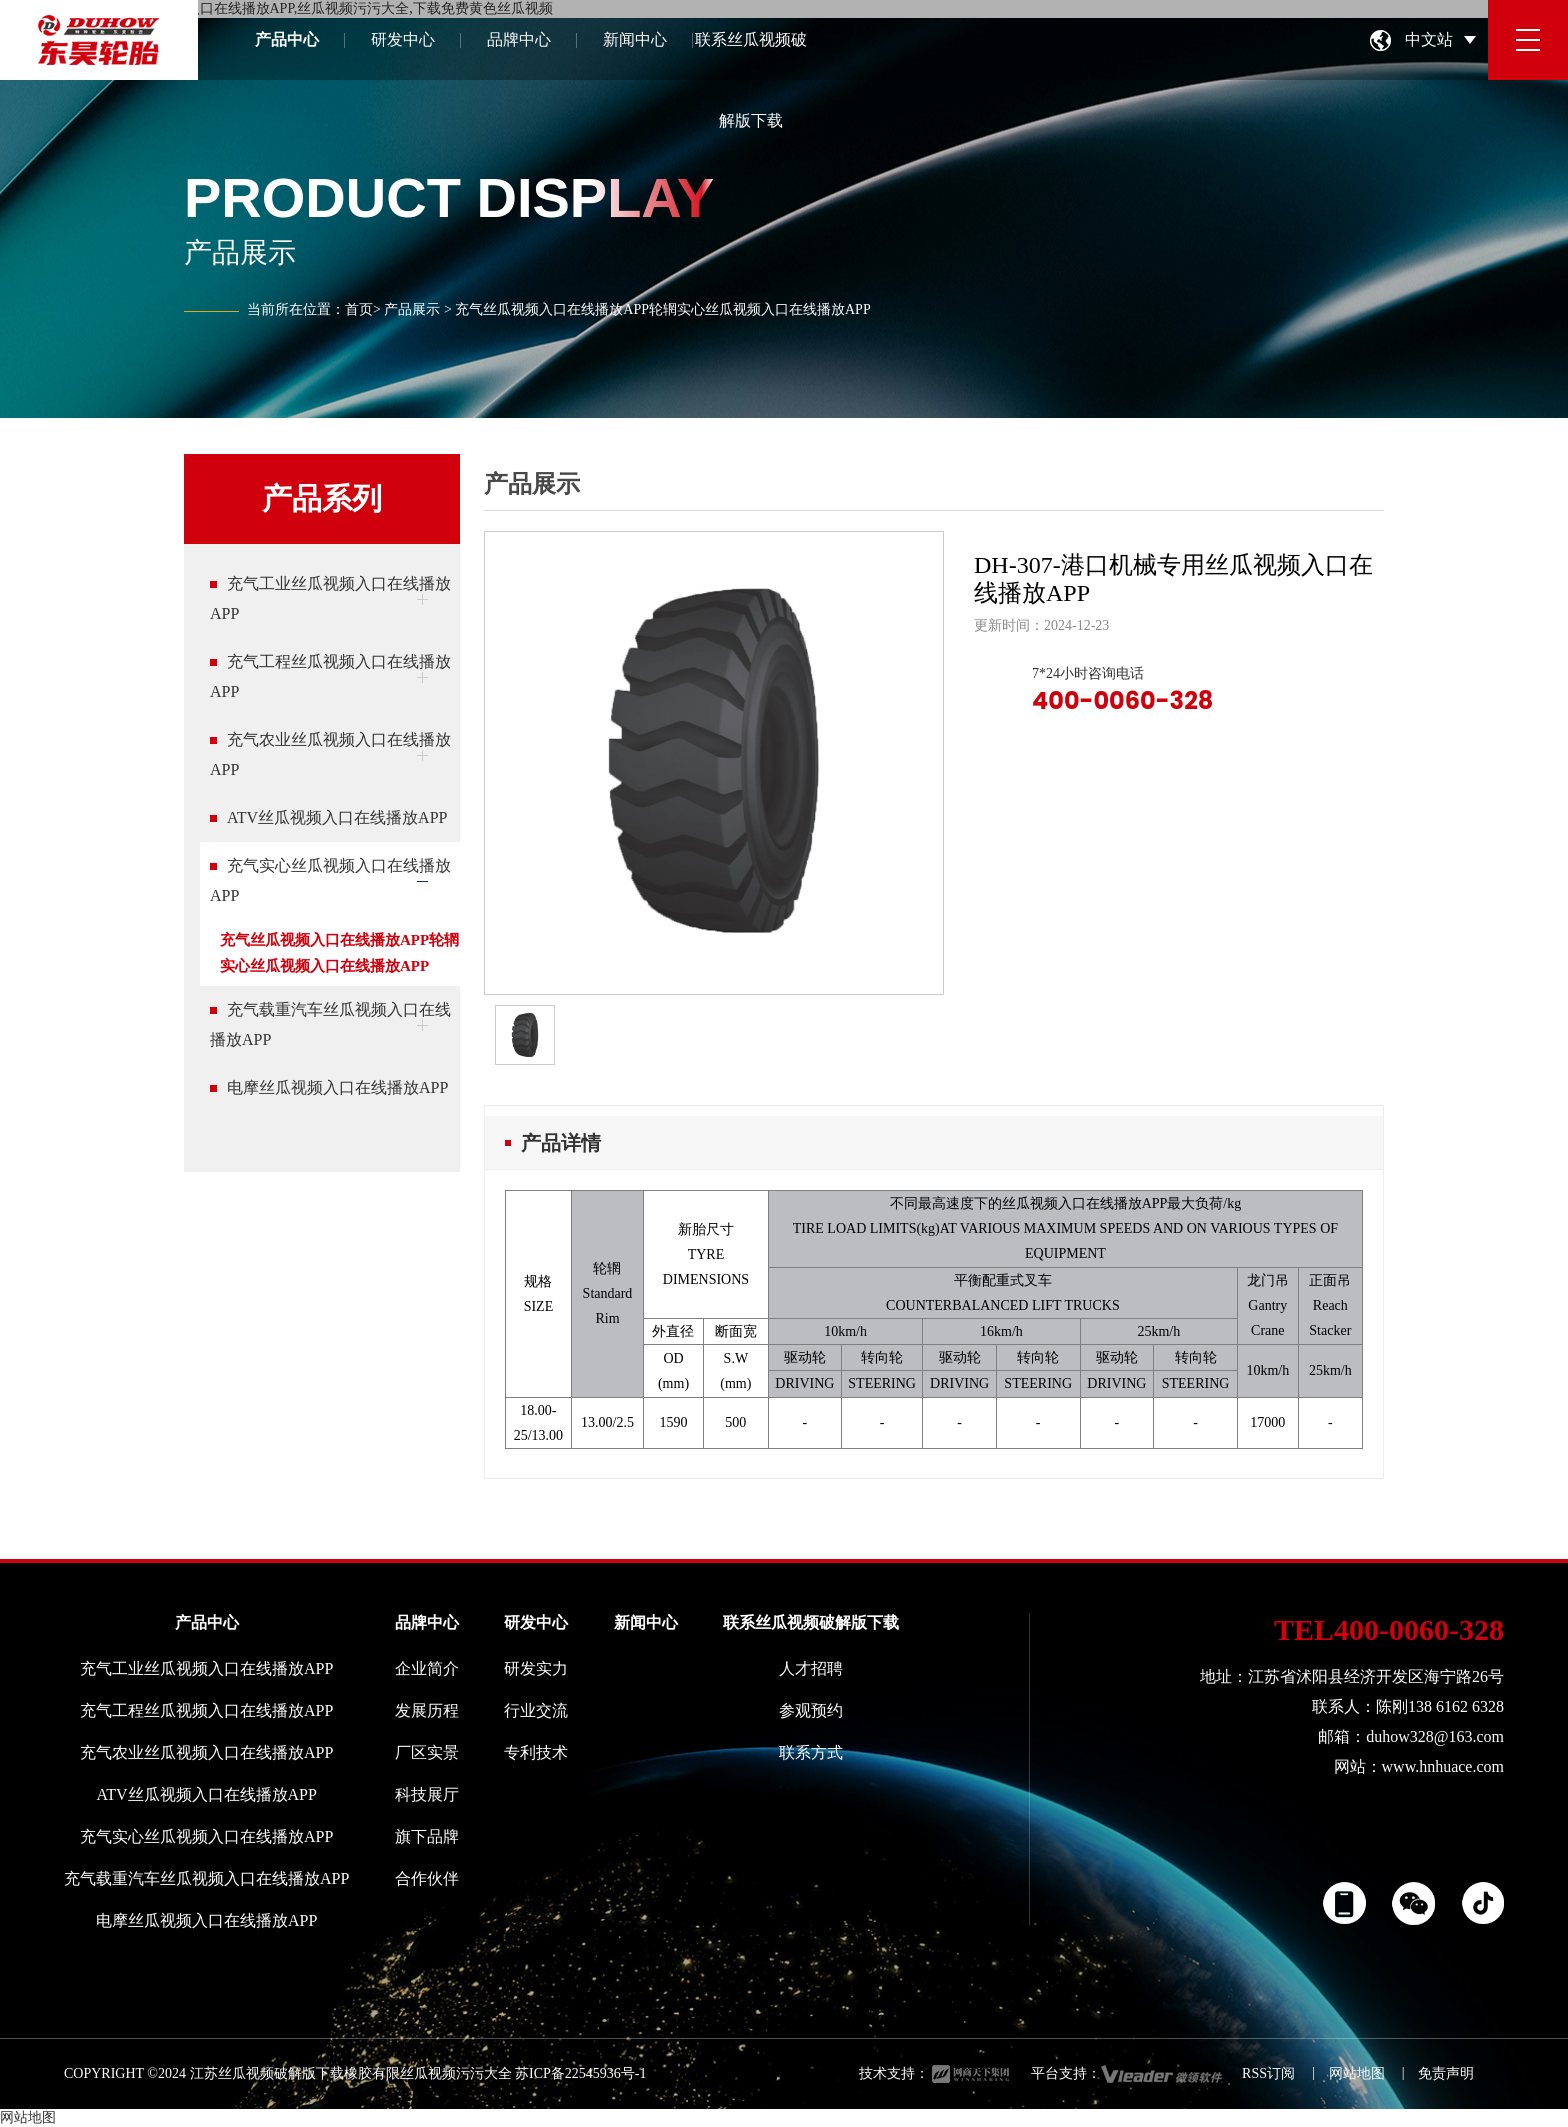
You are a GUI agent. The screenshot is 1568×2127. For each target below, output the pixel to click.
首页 (359, 309)
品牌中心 (519, 39)
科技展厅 (427, 1794)
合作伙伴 (427, 1878)
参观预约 (811, 1710)
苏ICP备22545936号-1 (580, 2073)
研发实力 (536, 1668)
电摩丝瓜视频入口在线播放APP (206, 1920)
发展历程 (427, 1710)
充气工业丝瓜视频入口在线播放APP (206, 1668)
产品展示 (412, 309)
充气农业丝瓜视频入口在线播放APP (206, 1752)
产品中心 (287, 39)
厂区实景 (427, 1752)
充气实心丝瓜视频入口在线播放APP (206, 1836)
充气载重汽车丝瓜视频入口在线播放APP (206, 1878)
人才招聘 (811, 1668)
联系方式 (811, 1752)
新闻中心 (635, 39)
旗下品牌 (427, 1836)
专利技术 (536, 1752)
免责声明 (1446, 2073)
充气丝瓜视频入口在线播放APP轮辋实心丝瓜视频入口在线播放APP (339, 953)
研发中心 (403, 39)
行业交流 (536, 1710)
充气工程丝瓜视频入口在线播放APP (206, 1710)
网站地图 (1357, 2073)
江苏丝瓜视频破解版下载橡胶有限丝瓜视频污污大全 (351, 2073)
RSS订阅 (1268, 2073)
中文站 (1429, 39)
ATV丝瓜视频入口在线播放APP (206, 1794)
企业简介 (427, 1668)
